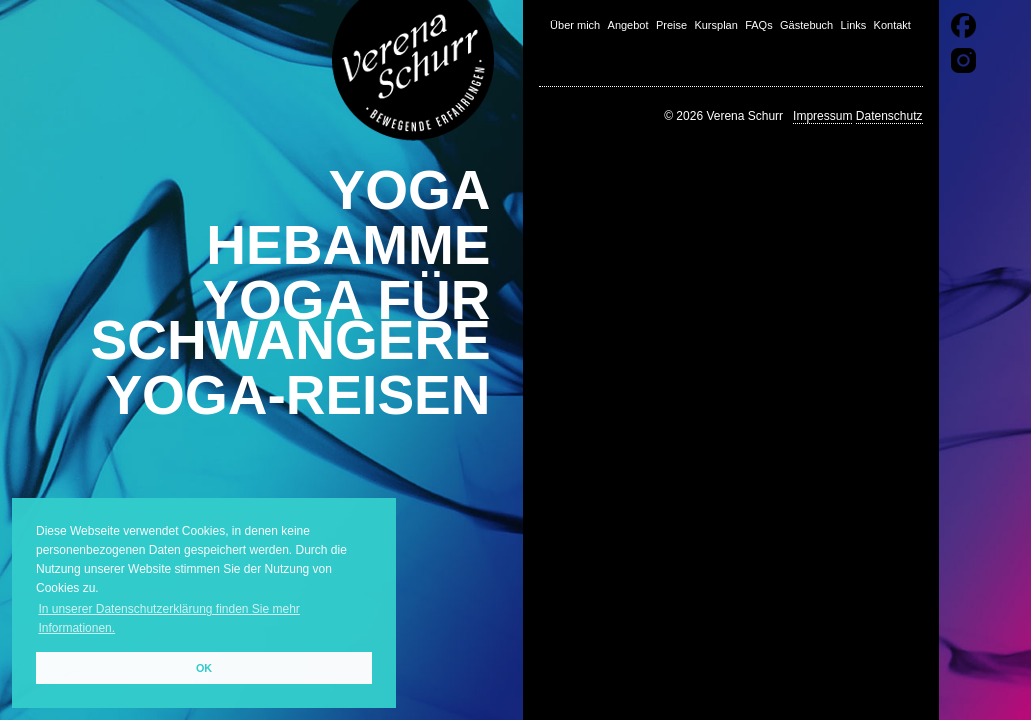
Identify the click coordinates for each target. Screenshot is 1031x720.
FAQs (759, 25)
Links (854, 25)
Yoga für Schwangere (291, 320)
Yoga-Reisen (297, 395)
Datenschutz (889, 116)
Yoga (410, 190)
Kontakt (892, 25)
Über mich (575, 25)
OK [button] (204, 668)
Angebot (628, 25)
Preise (671, 25)
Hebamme (348, 245)
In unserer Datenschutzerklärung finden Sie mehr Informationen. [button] (168, 618)
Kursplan (715, 25)
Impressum (822, 116)
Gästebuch (806, 25)
